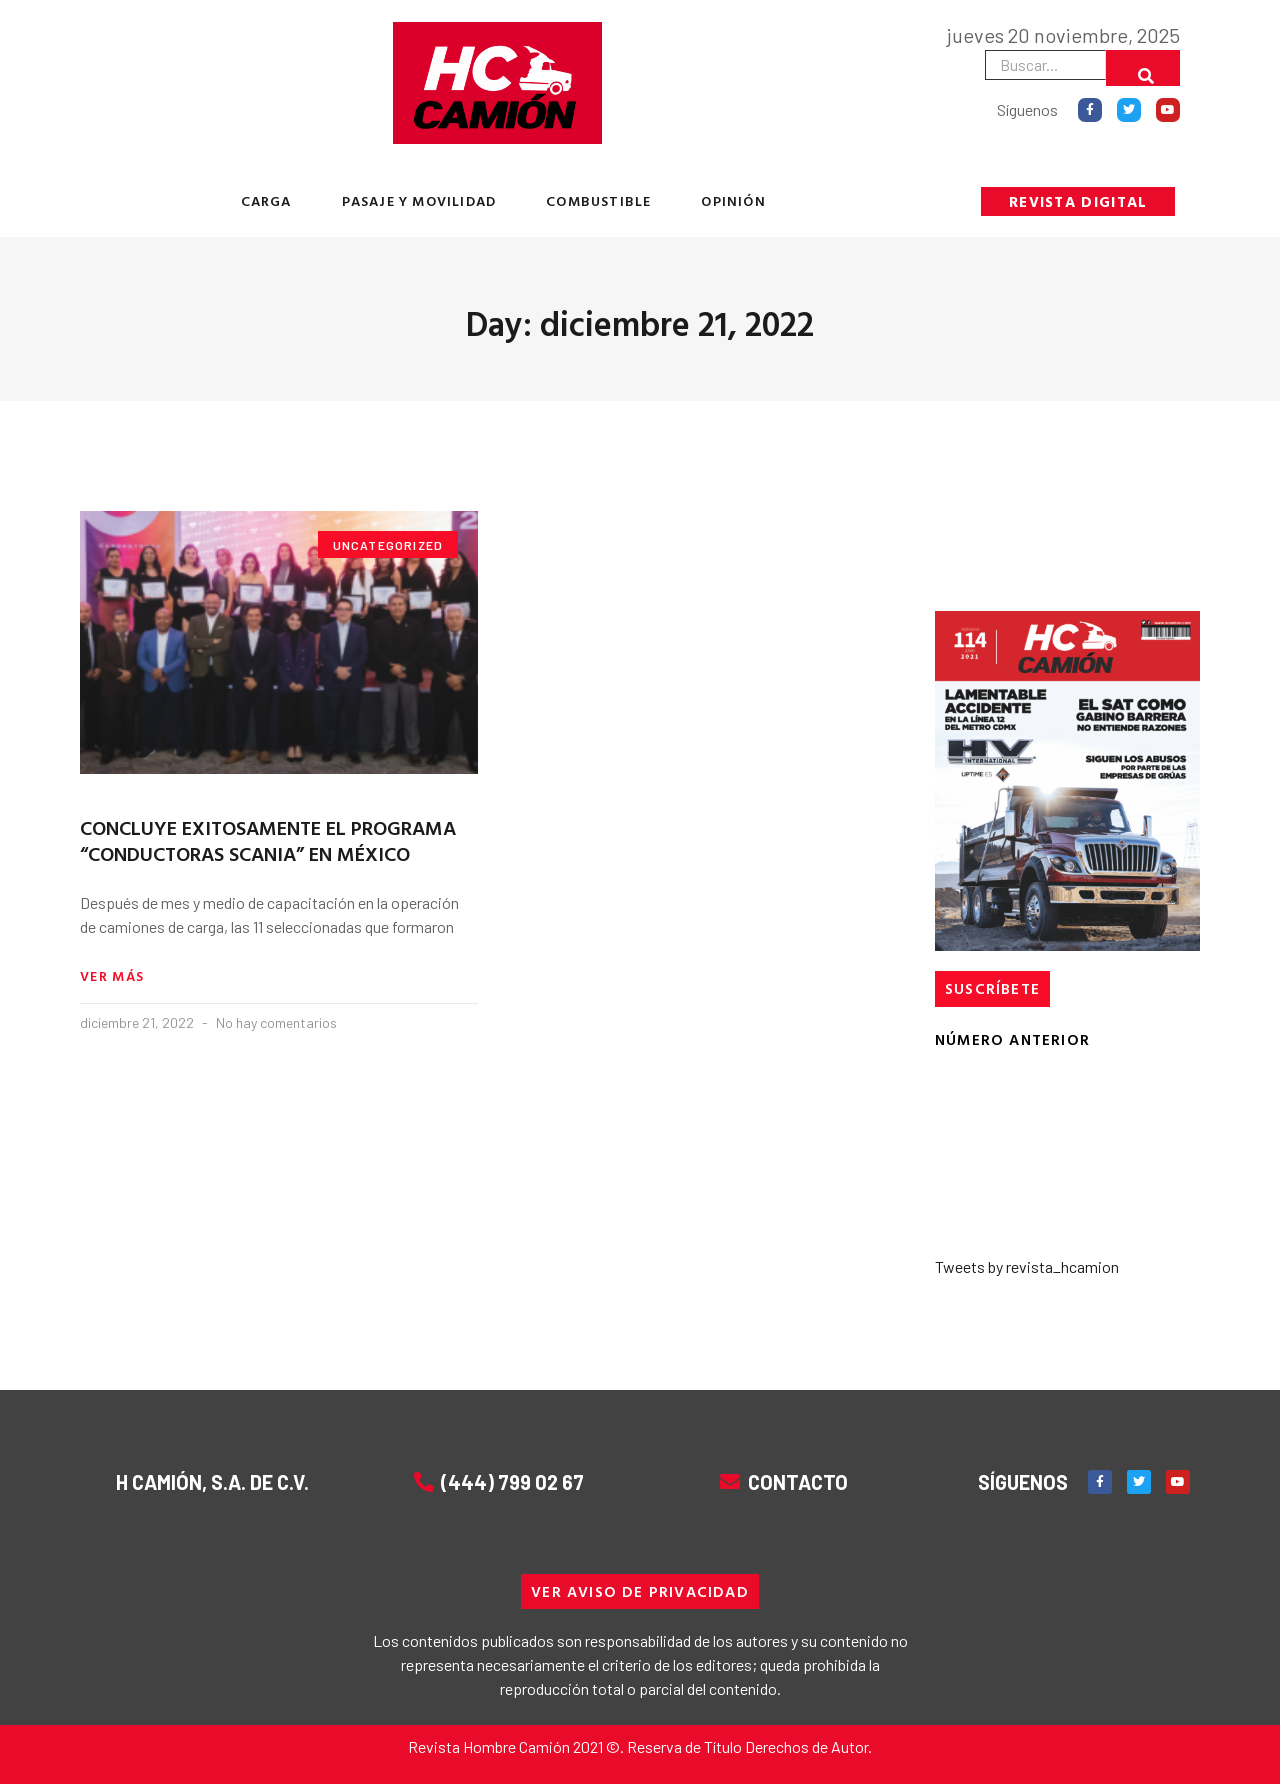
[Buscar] (1143, 68)
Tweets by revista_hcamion (1027, 1266)
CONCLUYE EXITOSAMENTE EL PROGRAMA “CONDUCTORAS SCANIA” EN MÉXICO (268, 840)
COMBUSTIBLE (598, 200)
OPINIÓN (733, 200)
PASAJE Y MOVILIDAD (419, 200)
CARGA (266, 200)
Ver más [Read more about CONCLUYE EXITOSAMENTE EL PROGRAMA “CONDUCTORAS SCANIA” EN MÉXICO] (112, 977)
